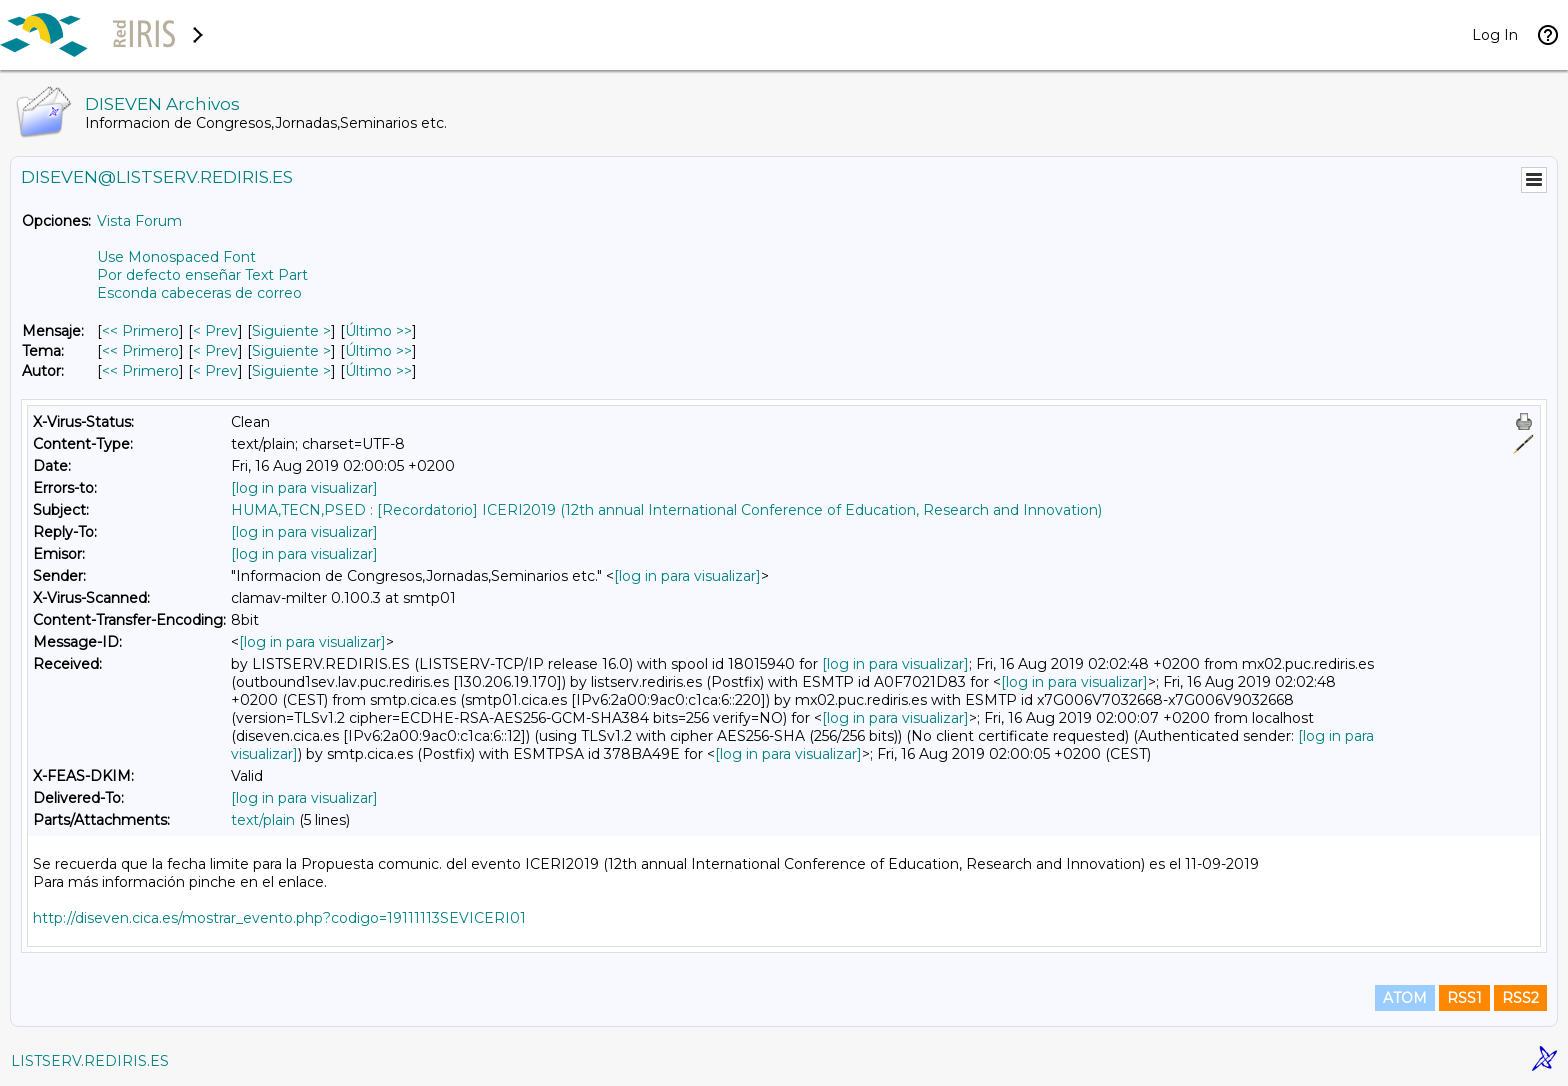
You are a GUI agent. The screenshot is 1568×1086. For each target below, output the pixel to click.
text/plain (263, 820)
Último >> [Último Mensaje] (378, 331)
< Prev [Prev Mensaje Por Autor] (215, 371)
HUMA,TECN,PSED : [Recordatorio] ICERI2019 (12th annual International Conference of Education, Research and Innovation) (666, 510)
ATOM (1405, 998)
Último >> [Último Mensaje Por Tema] (378, 351)
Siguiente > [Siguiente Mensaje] (291, 331)
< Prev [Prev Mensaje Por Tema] (215, 351)
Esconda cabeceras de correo (199, 293)
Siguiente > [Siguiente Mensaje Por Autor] (291, 371)
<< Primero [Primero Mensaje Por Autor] (140, 371)
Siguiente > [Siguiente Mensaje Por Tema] (291, 351)
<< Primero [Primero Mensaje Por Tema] (140, 351)
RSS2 (1520, 998)
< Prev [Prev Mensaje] (215, 331)
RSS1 (1464, 998)
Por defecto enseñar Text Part (202, 275)
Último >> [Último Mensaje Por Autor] (378, 371)
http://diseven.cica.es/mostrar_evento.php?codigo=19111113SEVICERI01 (279, 918)
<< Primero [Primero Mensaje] (140, 331)
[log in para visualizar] (304, 488)
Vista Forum (139, 221)
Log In (1495, 35)
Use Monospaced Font (176, 257)
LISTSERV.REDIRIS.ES (90, 1061)
